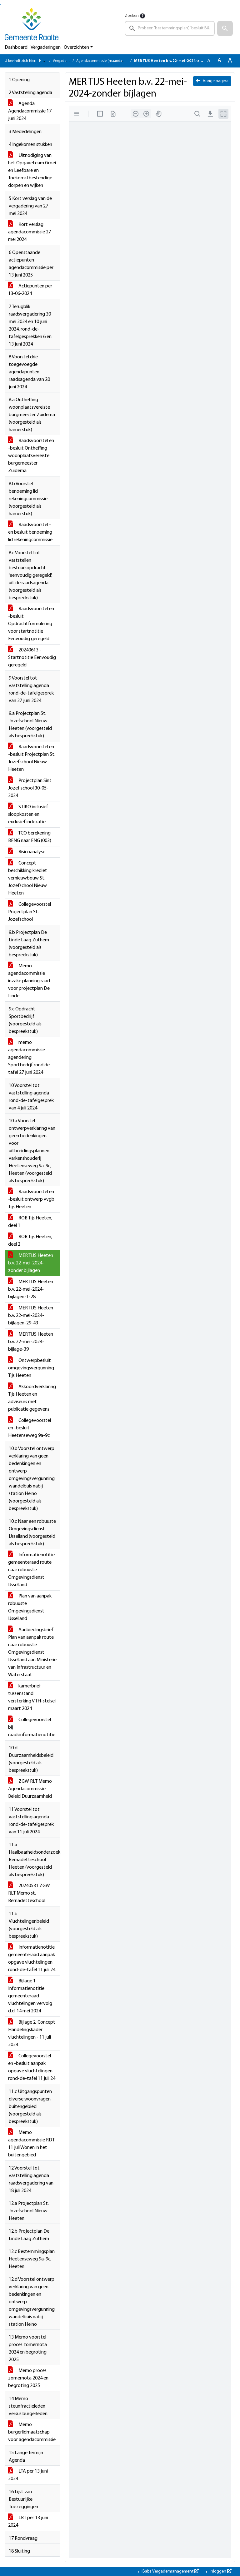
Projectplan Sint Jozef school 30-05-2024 (30, 788)
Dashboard (16, 47)
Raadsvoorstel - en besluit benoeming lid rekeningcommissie (30, 532)
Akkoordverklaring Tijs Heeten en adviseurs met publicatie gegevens (32, 1398)
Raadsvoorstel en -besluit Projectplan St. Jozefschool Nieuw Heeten (31, 758)
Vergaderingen (46, 47)
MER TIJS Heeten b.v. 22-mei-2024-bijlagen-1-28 (30, 1289)
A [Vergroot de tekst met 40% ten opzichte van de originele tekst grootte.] (230, 60)
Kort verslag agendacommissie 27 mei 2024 (29, 232)
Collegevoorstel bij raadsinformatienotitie (31, 1727)
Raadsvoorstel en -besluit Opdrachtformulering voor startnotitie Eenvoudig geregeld (31, 623)
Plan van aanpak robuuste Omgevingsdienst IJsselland (30, 1607)
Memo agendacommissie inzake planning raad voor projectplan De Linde (29, 981)
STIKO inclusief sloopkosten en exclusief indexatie (28, 815)
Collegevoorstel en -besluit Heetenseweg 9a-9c (29, 1428)
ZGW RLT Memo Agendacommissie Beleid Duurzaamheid (30, 1789)
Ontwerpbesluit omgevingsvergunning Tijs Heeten (31, 1368)
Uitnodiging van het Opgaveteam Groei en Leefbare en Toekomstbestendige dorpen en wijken (32, 170)
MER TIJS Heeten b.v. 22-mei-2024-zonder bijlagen (30, 1263)
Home (44, 61)
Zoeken (132, 15)
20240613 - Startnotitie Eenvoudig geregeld (32, 658)
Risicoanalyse (26, 852)
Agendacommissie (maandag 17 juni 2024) (111, 61)
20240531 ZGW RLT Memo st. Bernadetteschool (29, 1893)
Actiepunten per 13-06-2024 (30, 290)
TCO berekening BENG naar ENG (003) (29, 837)
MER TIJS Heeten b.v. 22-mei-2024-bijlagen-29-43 (30, 1316)
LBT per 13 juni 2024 (28, 2521)
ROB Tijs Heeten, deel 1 (30, 1222)
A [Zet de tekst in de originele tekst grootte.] (208, 60)
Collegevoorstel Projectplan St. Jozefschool (29, 912)
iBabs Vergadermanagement (170, 2571)
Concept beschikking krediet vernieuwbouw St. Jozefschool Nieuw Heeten (27, 878)
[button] (225, 28)
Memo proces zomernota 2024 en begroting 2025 (28, 2378)
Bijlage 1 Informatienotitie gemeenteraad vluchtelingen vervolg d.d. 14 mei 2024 (30, 1996)
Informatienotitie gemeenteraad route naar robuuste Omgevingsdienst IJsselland (31, 1569)
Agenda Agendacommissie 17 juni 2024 (30, 111)
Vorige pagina (212, 80)
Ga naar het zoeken (0, 4)
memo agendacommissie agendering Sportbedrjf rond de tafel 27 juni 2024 (29, 1057)
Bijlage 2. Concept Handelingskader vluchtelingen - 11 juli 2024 (31, 2033)
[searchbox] (170, 28)
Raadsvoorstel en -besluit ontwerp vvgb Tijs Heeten (31, 1199)
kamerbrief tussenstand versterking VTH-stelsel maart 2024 (32, 1697)
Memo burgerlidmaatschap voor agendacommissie (32, 2432)
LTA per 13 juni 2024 (28, 2475)
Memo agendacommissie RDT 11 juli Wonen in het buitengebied (31, 2144)
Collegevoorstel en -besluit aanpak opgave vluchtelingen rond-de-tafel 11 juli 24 (31, 2067)
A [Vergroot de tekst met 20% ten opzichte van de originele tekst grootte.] (219, 61)
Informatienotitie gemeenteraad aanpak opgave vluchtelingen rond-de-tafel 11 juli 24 (31, 1958)
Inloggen (220, 2571)
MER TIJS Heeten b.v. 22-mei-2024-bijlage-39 (30, 1342)
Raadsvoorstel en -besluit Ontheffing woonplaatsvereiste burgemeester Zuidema (31, 455)
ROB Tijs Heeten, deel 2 (30, 1240)
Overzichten (76, 47)
